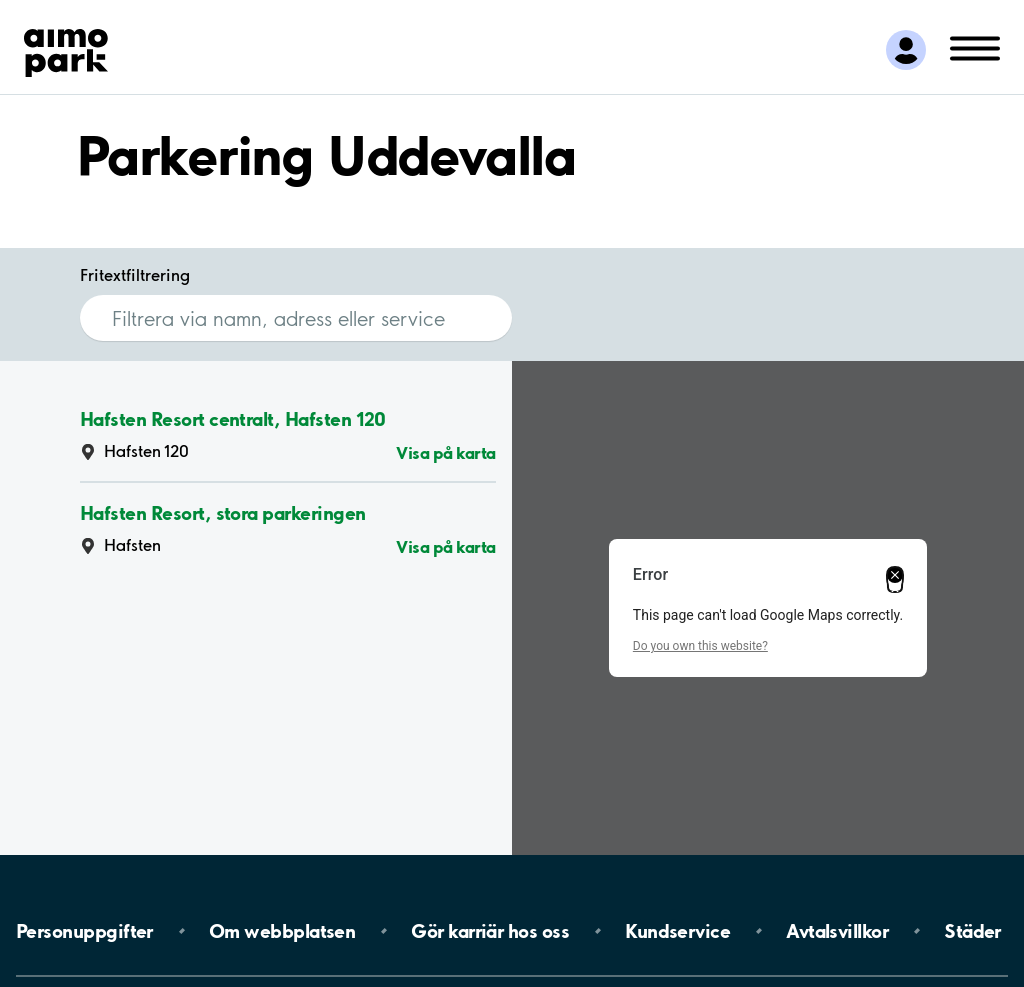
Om (282, 931)
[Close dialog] (895, 575)
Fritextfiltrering (135, 275)
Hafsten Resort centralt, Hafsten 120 (233, 418)
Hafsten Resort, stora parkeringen (223, 512)
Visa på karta (446, 453)
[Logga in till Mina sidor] (906, 50)
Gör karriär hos (490, 931)
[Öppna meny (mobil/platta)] (975, 47)
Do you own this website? (700, 646)
